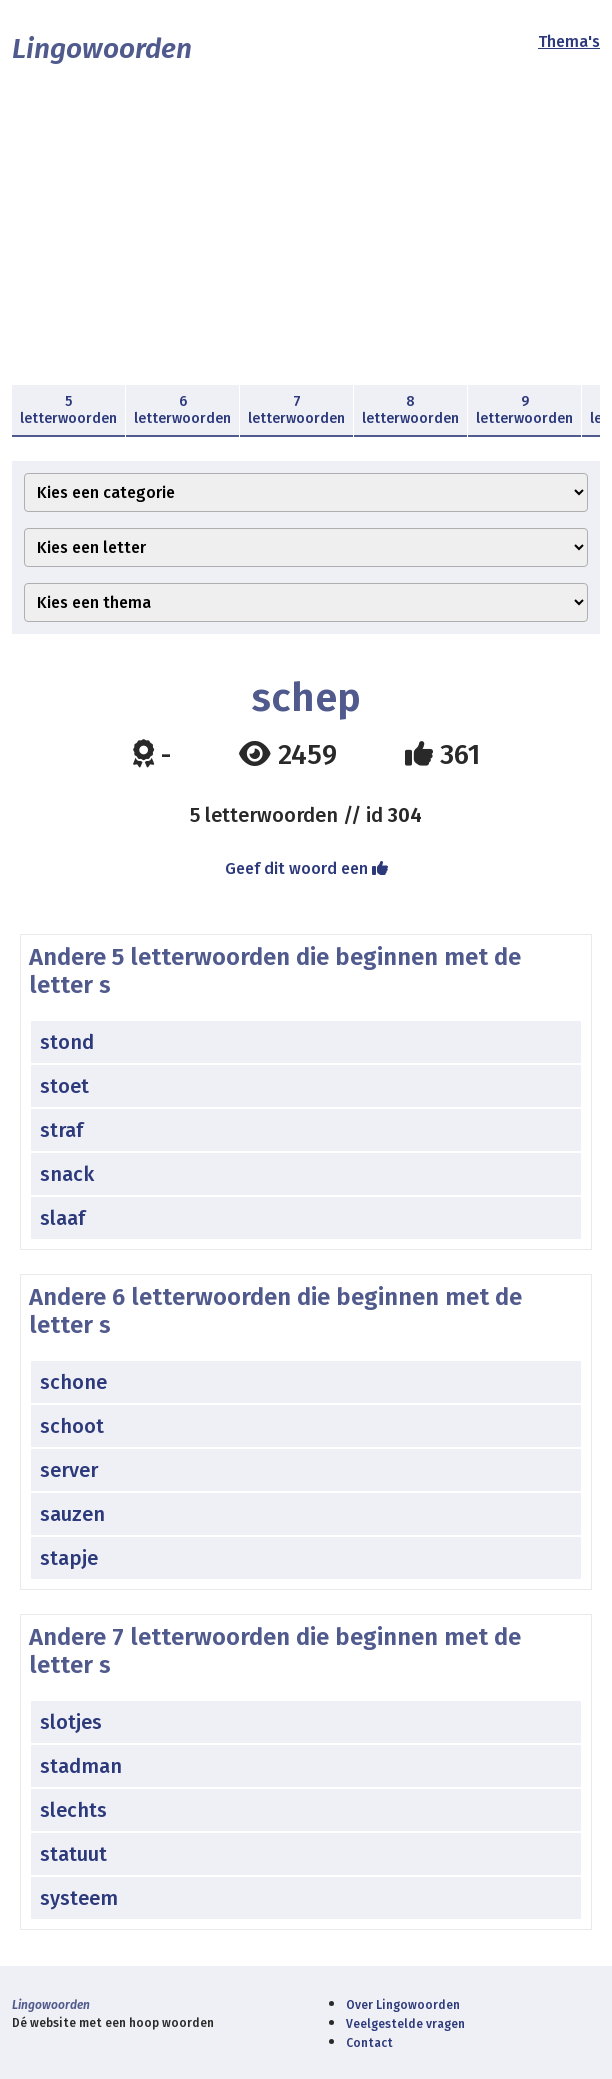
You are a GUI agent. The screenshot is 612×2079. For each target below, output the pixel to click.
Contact (369, 2043)
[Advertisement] (306, 235)
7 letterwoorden (296, 410)
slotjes (71, 1722)
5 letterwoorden (68, 410)
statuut (73, 1854)
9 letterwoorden (524, 410)
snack (67, 1174)
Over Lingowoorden (403, 2005)
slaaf (62, 1218)
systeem (79, 1898)
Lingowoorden (102, 48)
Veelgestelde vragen (405, 2024)
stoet (64, 1086)
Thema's (569, 41)
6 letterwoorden (182, 410)
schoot (72, 1426)
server (69, 1470)
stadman (81, 1766)
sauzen (72, 1514)
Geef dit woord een (306, 868)
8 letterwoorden (410, 410)
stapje (69, 1558)
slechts (73, 1810)
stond (67, 1042)
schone (73, 1382)
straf (61, 1130)
